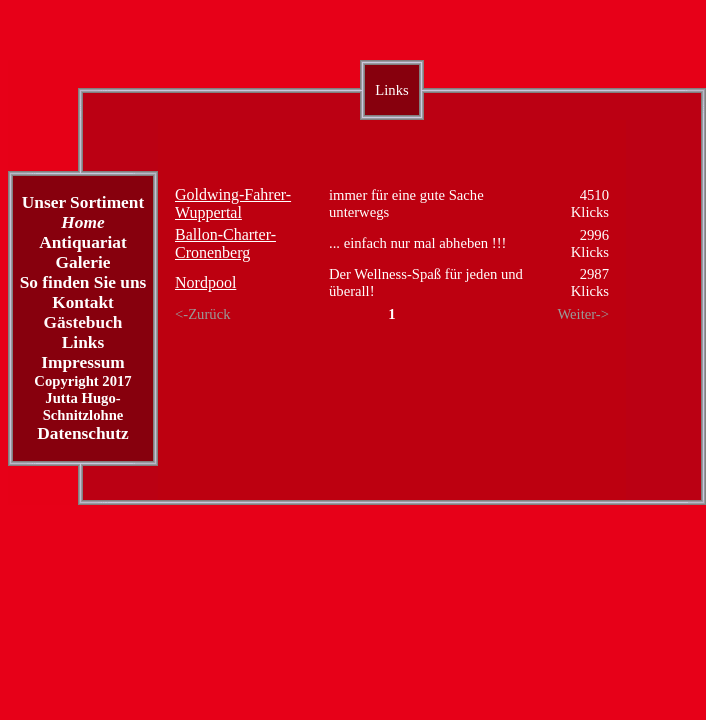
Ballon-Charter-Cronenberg (225, 243)
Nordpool (205, 282)
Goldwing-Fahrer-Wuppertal (233, 203)
